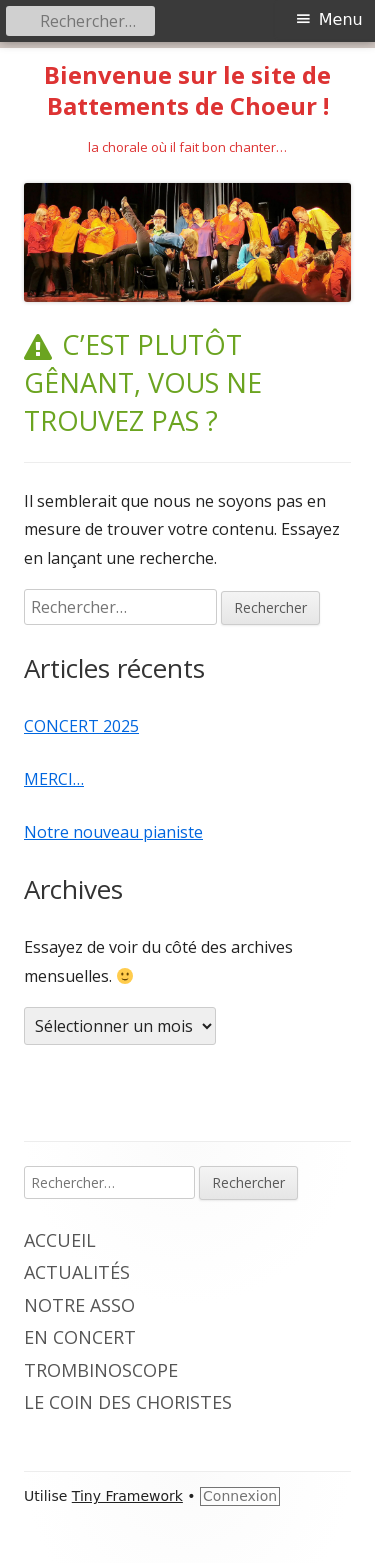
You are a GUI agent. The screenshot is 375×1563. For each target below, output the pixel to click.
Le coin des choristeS (128, 1402)
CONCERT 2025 (81, 726)
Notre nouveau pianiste (113, 832)
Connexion (240, 1496)
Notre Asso (79, 1305)
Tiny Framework (127, 1496)
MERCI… (54, 779)
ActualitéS (77, 1272)
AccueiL (60, 1240)
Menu (341, 19)
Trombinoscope (101, 1370)
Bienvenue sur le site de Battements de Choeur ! (187, 91)
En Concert (80, 1337)
